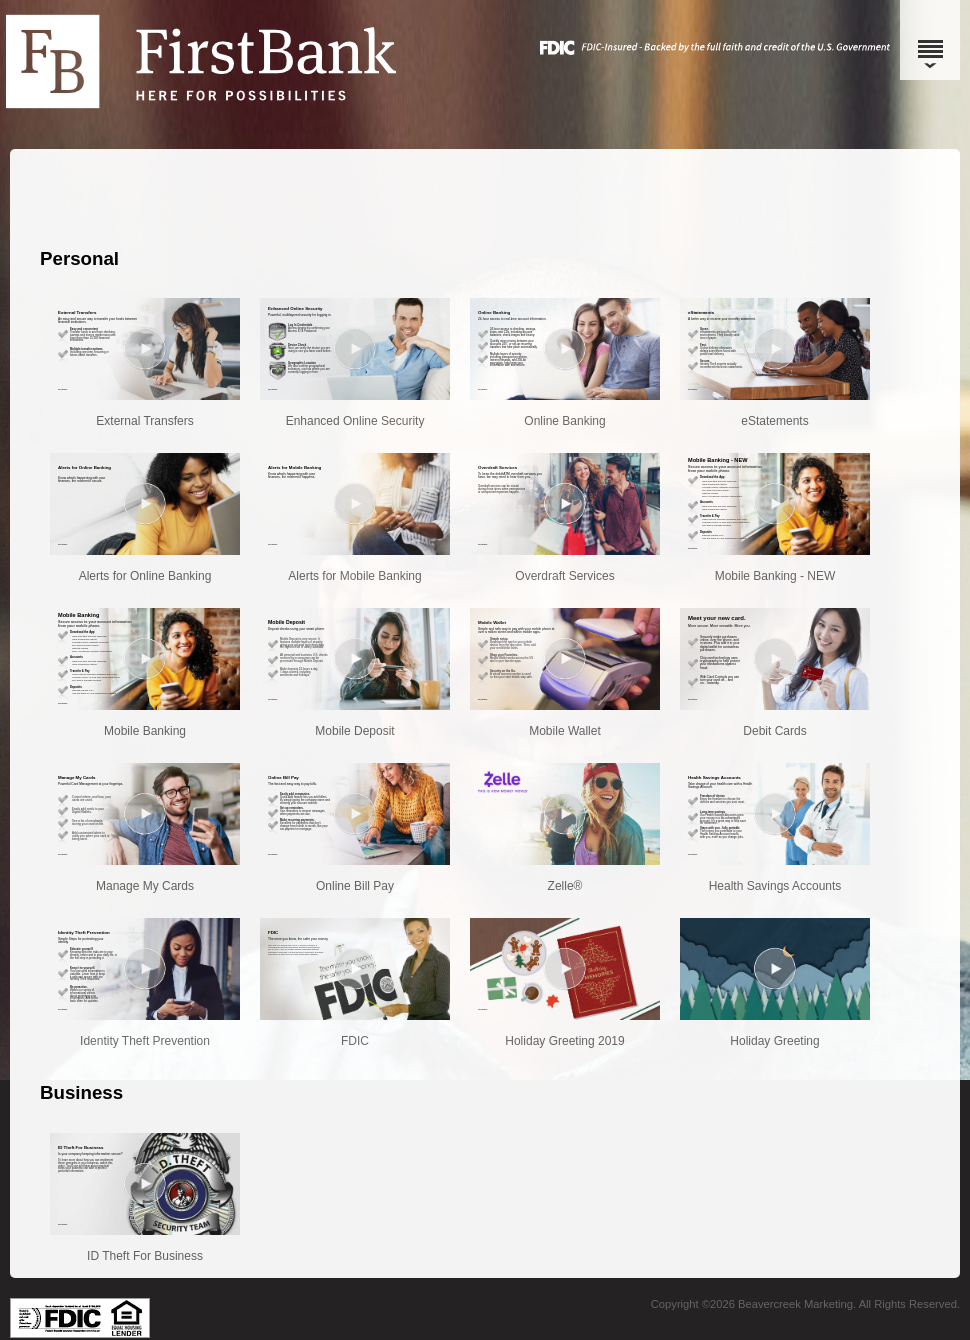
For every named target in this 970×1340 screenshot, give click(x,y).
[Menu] (930, 40)
